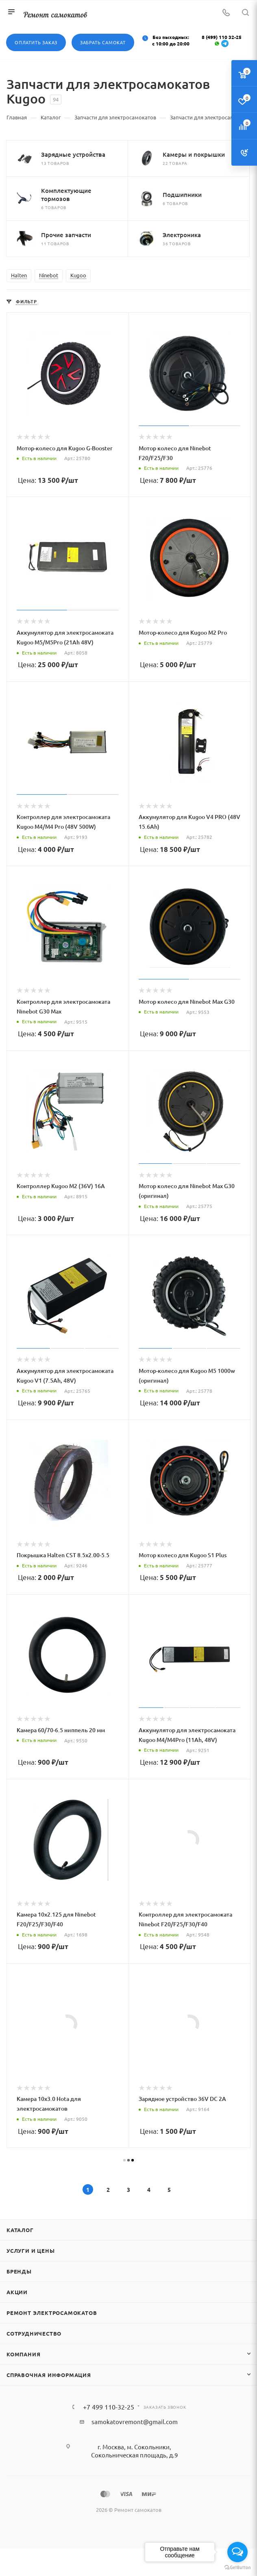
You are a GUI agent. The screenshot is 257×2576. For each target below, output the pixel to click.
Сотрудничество (34, 2333)
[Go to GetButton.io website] (237, 2567)
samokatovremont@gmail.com (134, 2421)
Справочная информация (49, 2374)
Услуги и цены (30, 2250)
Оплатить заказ (36, 42)
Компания (23, 2354)
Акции (17, 2292)
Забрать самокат (103, 42)
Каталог (20, 2229)
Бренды (19, 2271)
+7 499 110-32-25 (108, 2406)
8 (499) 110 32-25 (222, 37)
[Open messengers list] (237, 2552)
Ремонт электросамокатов (52, 2312)
